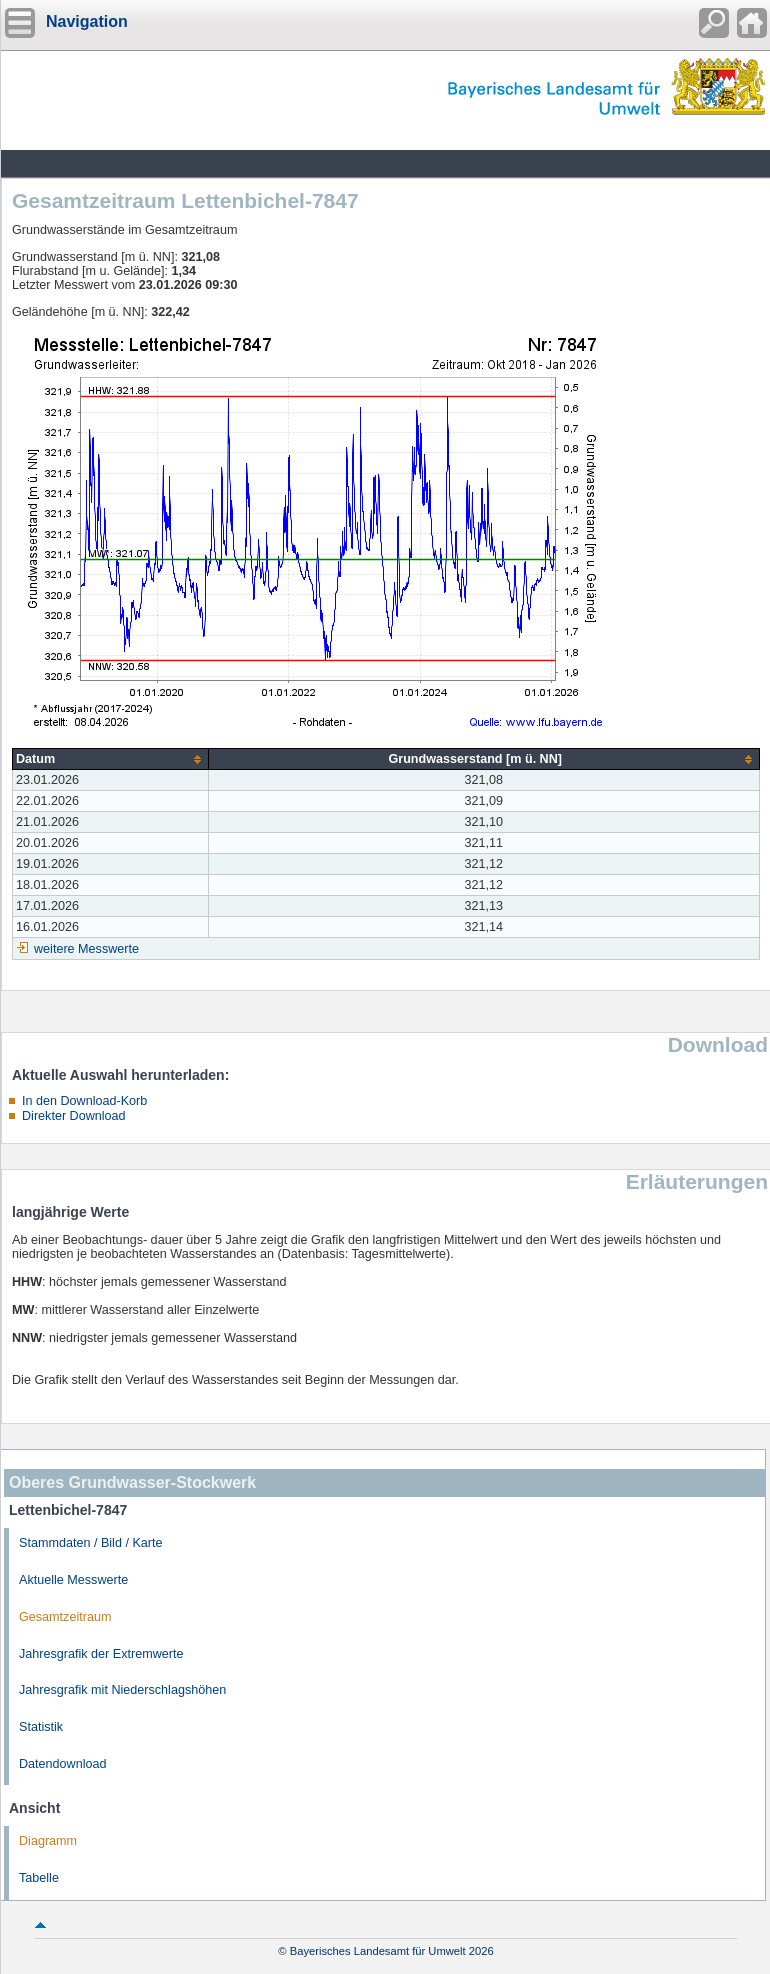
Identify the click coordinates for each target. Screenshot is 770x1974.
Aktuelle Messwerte (73, 1580)
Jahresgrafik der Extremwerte (101, 1654)
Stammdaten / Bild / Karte (91, 1543)
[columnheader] (111, 759)
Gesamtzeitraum (65, 1617)
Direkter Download (74, 1116)
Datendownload (63, 1764)
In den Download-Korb (84, 1101)
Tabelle (39, 1878)
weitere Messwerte (86, 949)
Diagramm (48, 1841)
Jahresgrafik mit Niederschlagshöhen (122, 1690)
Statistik (41, 1727)
